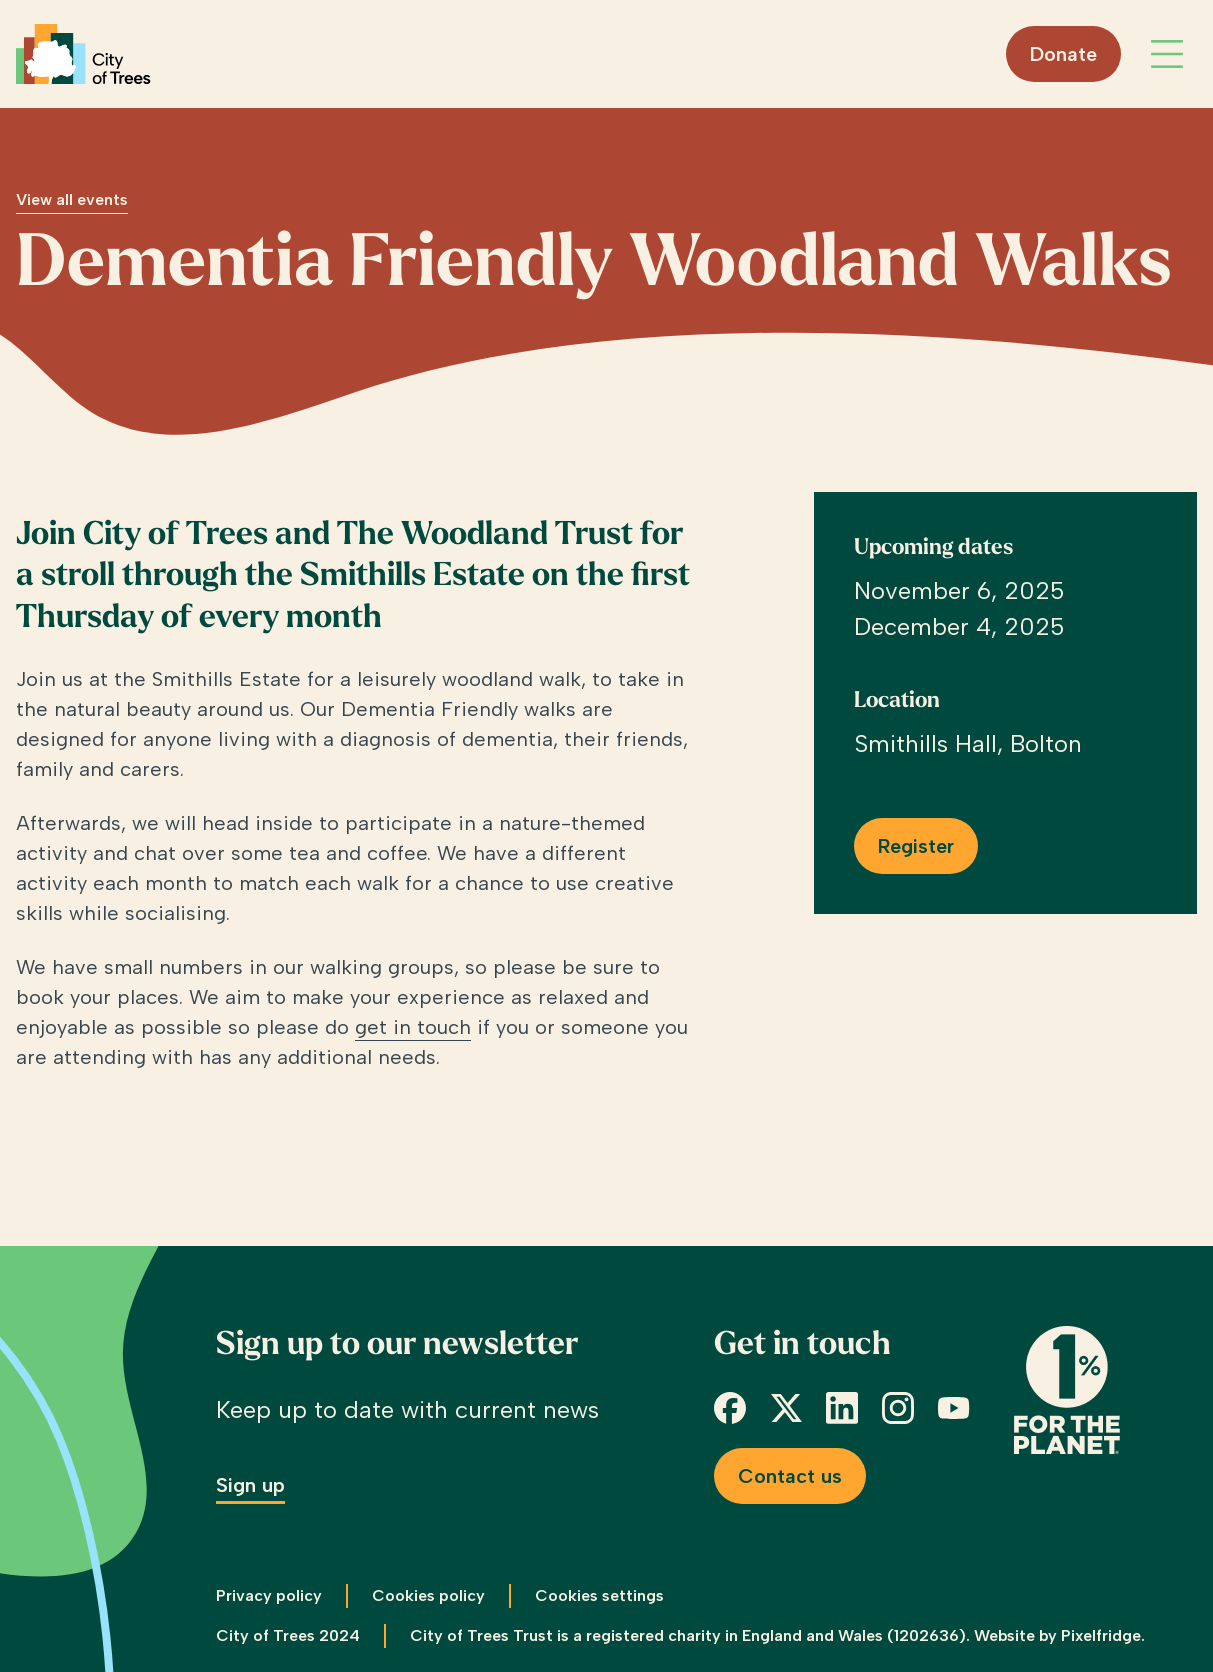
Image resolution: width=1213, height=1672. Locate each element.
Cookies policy (428, 1595)
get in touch (413, 1027)
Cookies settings (599, 1595)
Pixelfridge (1101, 1635)
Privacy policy (269, 1595)
